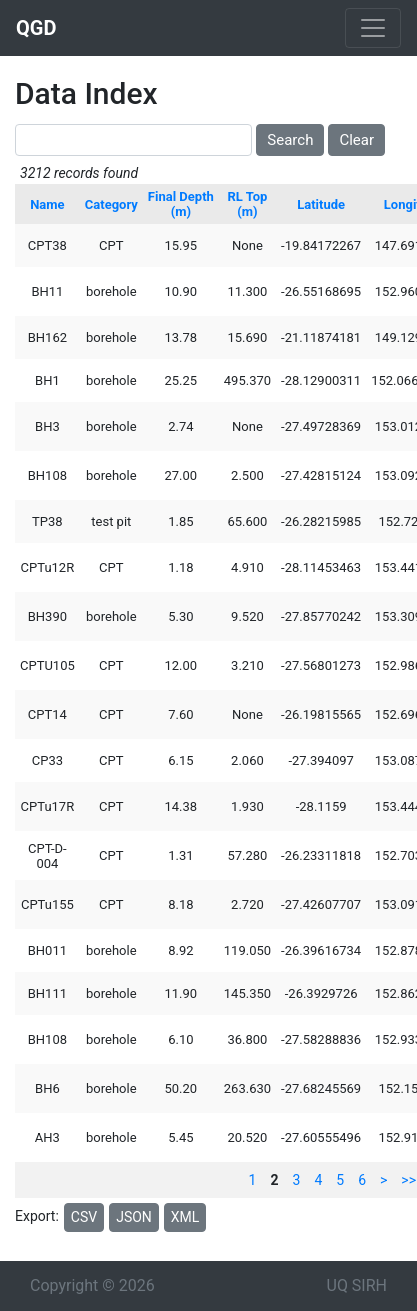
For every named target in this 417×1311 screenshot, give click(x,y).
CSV (84, 1217)
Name (47, 204)
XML (185, 1217)
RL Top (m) (248, 204)
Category (111, 204)
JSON (134, 1217)
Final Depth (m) (181, 204)
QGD (36, 28)
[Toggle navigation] (373, 28)
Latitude (321, 204)
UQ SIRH (357, 1285)
